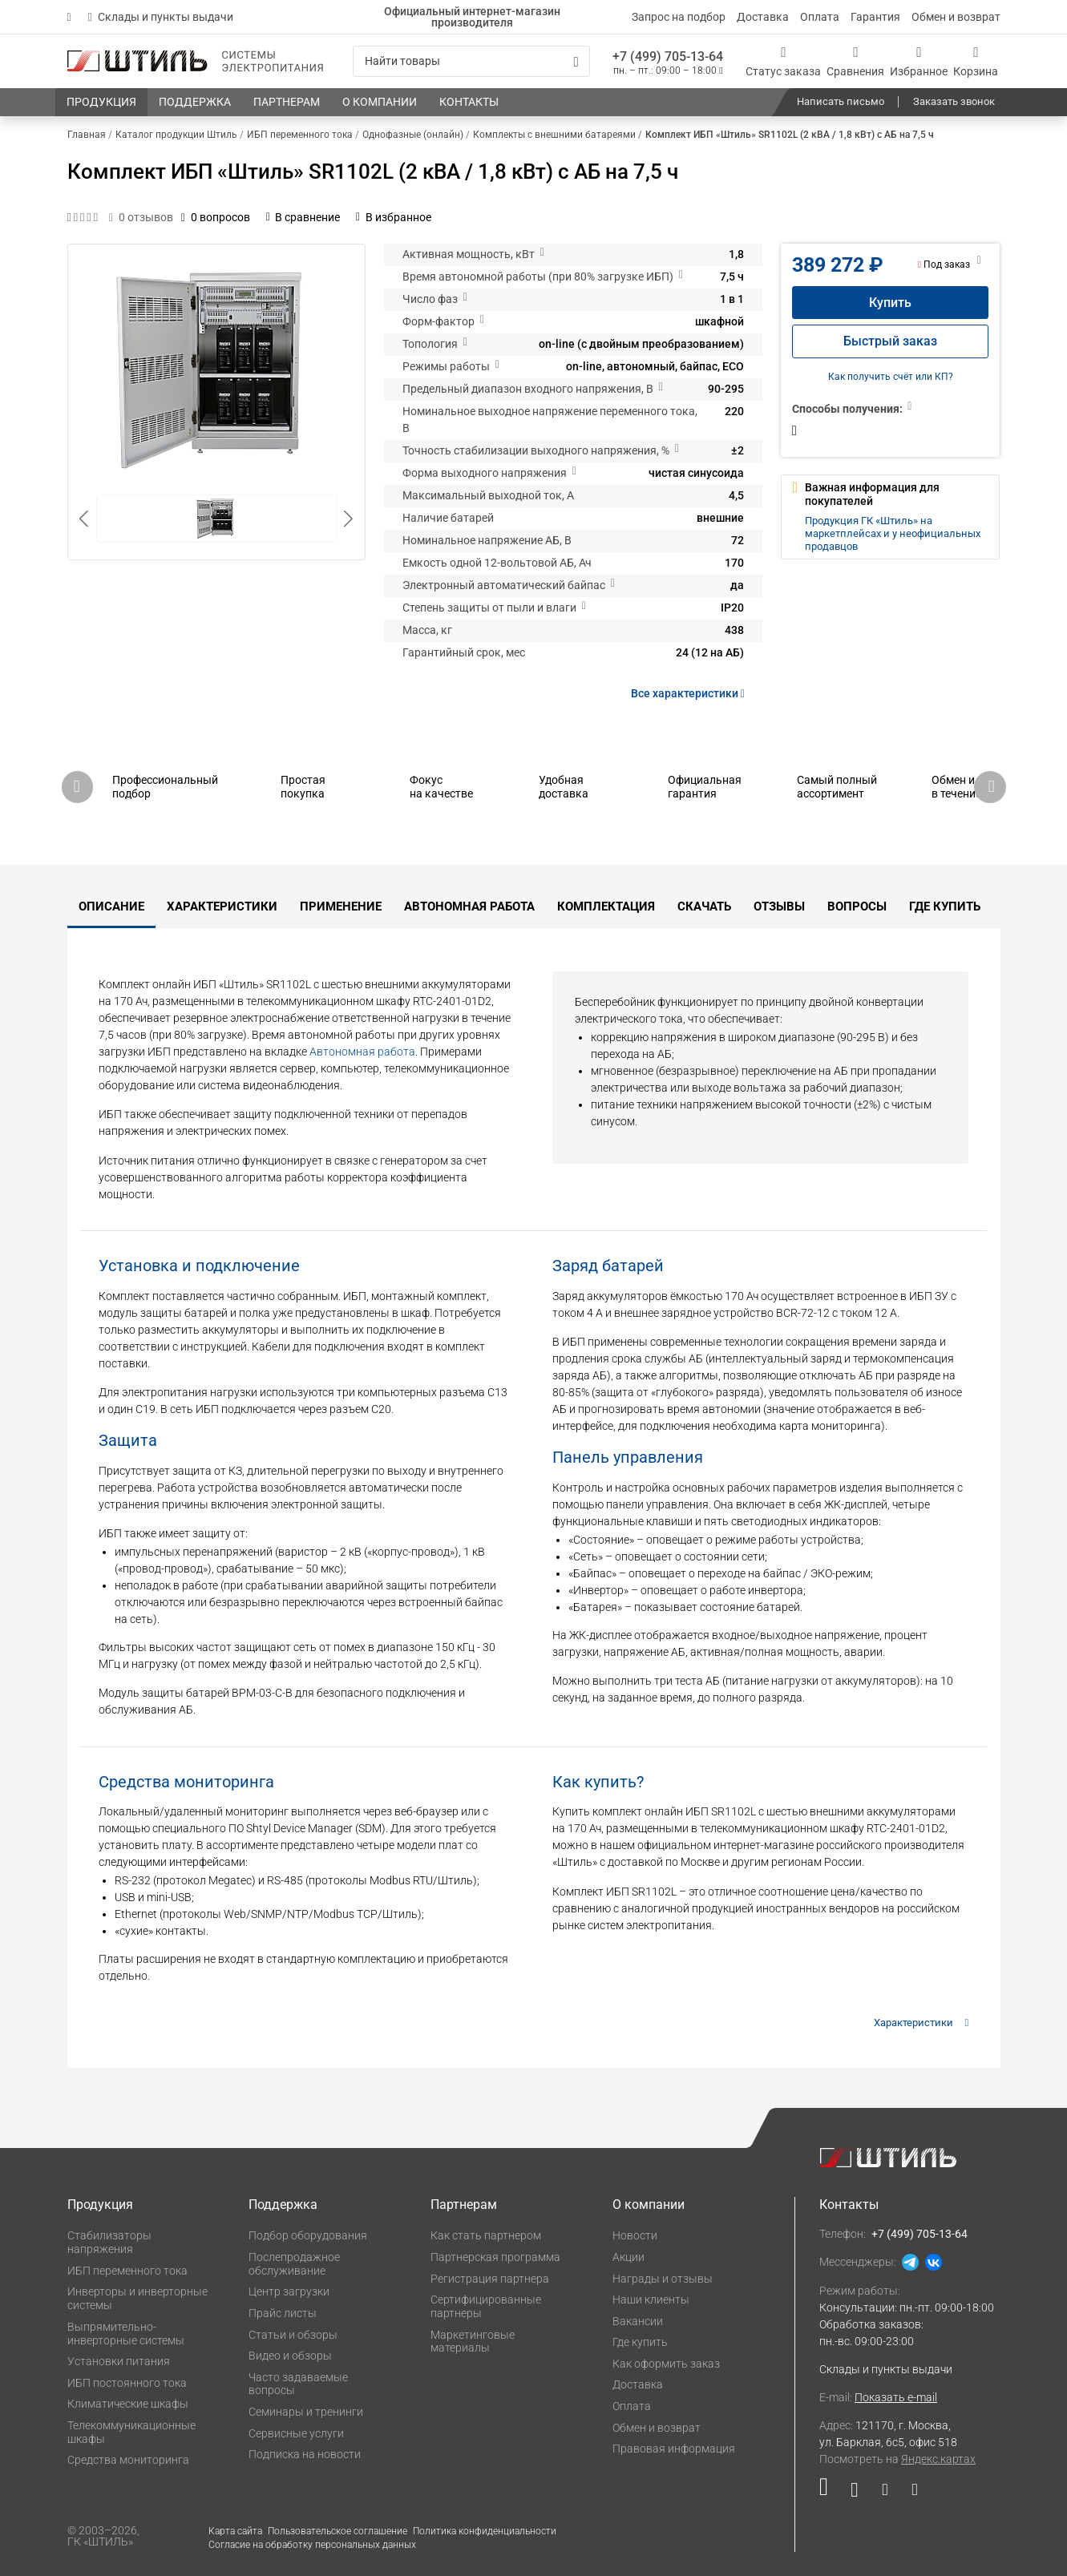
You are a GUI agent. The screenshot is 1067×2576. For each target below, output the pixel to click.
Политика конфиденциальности (484, 2531)
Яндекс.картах (938, 2459)
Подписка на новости (305, 2454)
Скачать (704, 906)
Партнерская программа (495, 2257)
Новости (634, 2235)
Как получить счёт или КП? (890, 376)
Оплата (819, 16)
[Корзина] (976, 61)
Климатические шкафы (127, 2403)
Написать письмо (840, 101)
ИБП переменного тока (127, 2270)
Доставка (763, 16)
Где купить (944, 906)
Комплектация (606, 906)
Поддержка (283, 2204)
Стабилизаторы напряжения (109, 2242)
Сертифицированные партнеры (485, 2306)
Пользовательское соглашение (337, 2531)
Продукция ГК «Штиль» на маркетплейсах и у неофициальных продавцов (892, 534)
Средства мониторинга (128, 2459)
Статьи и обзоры (293, 2334)
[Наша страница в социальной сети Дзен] (884, 2493)
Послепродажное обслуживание (294, 2264)
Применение (341, 906)
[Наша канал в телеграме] (908, 2493)
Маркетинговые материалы (472, 2341)
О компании (648, 2204)
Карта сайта (235, 2531)
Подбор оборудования (308, 2235)
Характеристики (222, 906)
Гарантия (875, 16)
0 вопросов (215, 217)
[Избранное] (918, 61)
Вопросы (857, 906)
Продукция (100, 2204)
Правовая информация (673, 2448)
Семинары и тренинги (306, 2411)
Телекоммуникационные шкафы (131, 2432)
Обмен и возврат (955, 16)
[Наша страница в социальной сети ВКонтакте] (854, 2493)
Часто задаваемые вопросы (298, 2384)
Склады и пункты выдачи (160, 16)
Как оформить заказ (666, 2363)
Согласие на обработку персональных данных (312, 2544)
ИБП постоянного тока (127, 2382)
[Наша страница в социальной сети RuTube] (829, 2493)
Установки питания (118, 2361)
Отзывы (779, 906)
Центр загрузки (289, 2291)
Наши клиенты (650, 2299)
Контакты (849, 2204)
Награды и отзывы (662, 2278)
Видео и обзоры (290, 2355)
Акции (628, 2257)
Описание (111, 906)
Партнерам (463, 2204)
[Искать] (575, 62)
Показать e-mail (896, 2397)
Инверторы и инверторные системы (137, 2298)
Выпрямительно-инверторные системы (125, 2333)
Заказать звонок (954, 101)
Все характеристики (690, 693)
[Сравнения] (855, 61)
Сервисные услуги (296, 2433)
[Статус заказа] (783, 61)
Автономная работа (469, 906)
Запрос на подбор (678, 16)
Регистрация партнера (489, 2278)
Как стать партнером (485, 2235)
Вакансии (637, 2321)
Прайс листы (283, 2313)
